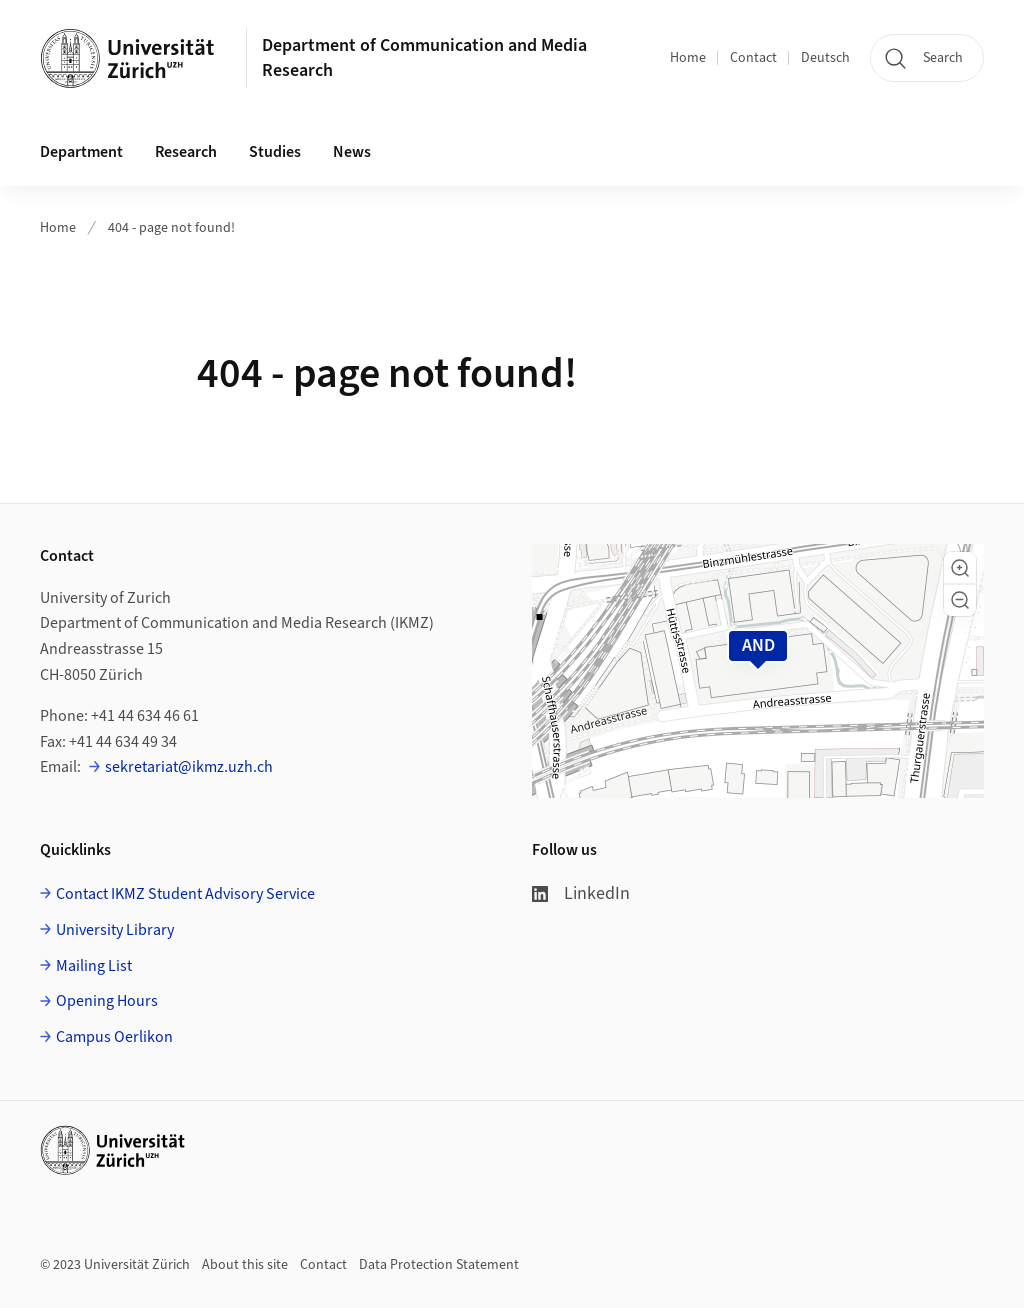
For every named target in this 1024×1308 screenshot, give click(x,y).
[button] (960, 568)
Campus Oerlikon (114, 1037)
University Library (115, 930)
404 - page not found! (171, 228)
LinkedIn (581, 893)
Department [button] (81, 152)
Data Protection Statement (439, 1265)
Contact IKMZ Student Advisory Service (185, 894)
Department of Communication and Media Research (424, 58)
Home (688, 58)
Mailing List (94, 966)
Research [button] (186, 152)
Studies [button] (275, 152)
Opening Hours (107, 1001)
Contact (753, 58)
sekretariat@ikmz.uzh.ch (189, 767)
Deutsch (825, 58)
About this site (245, 1265)
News (352, 152)
